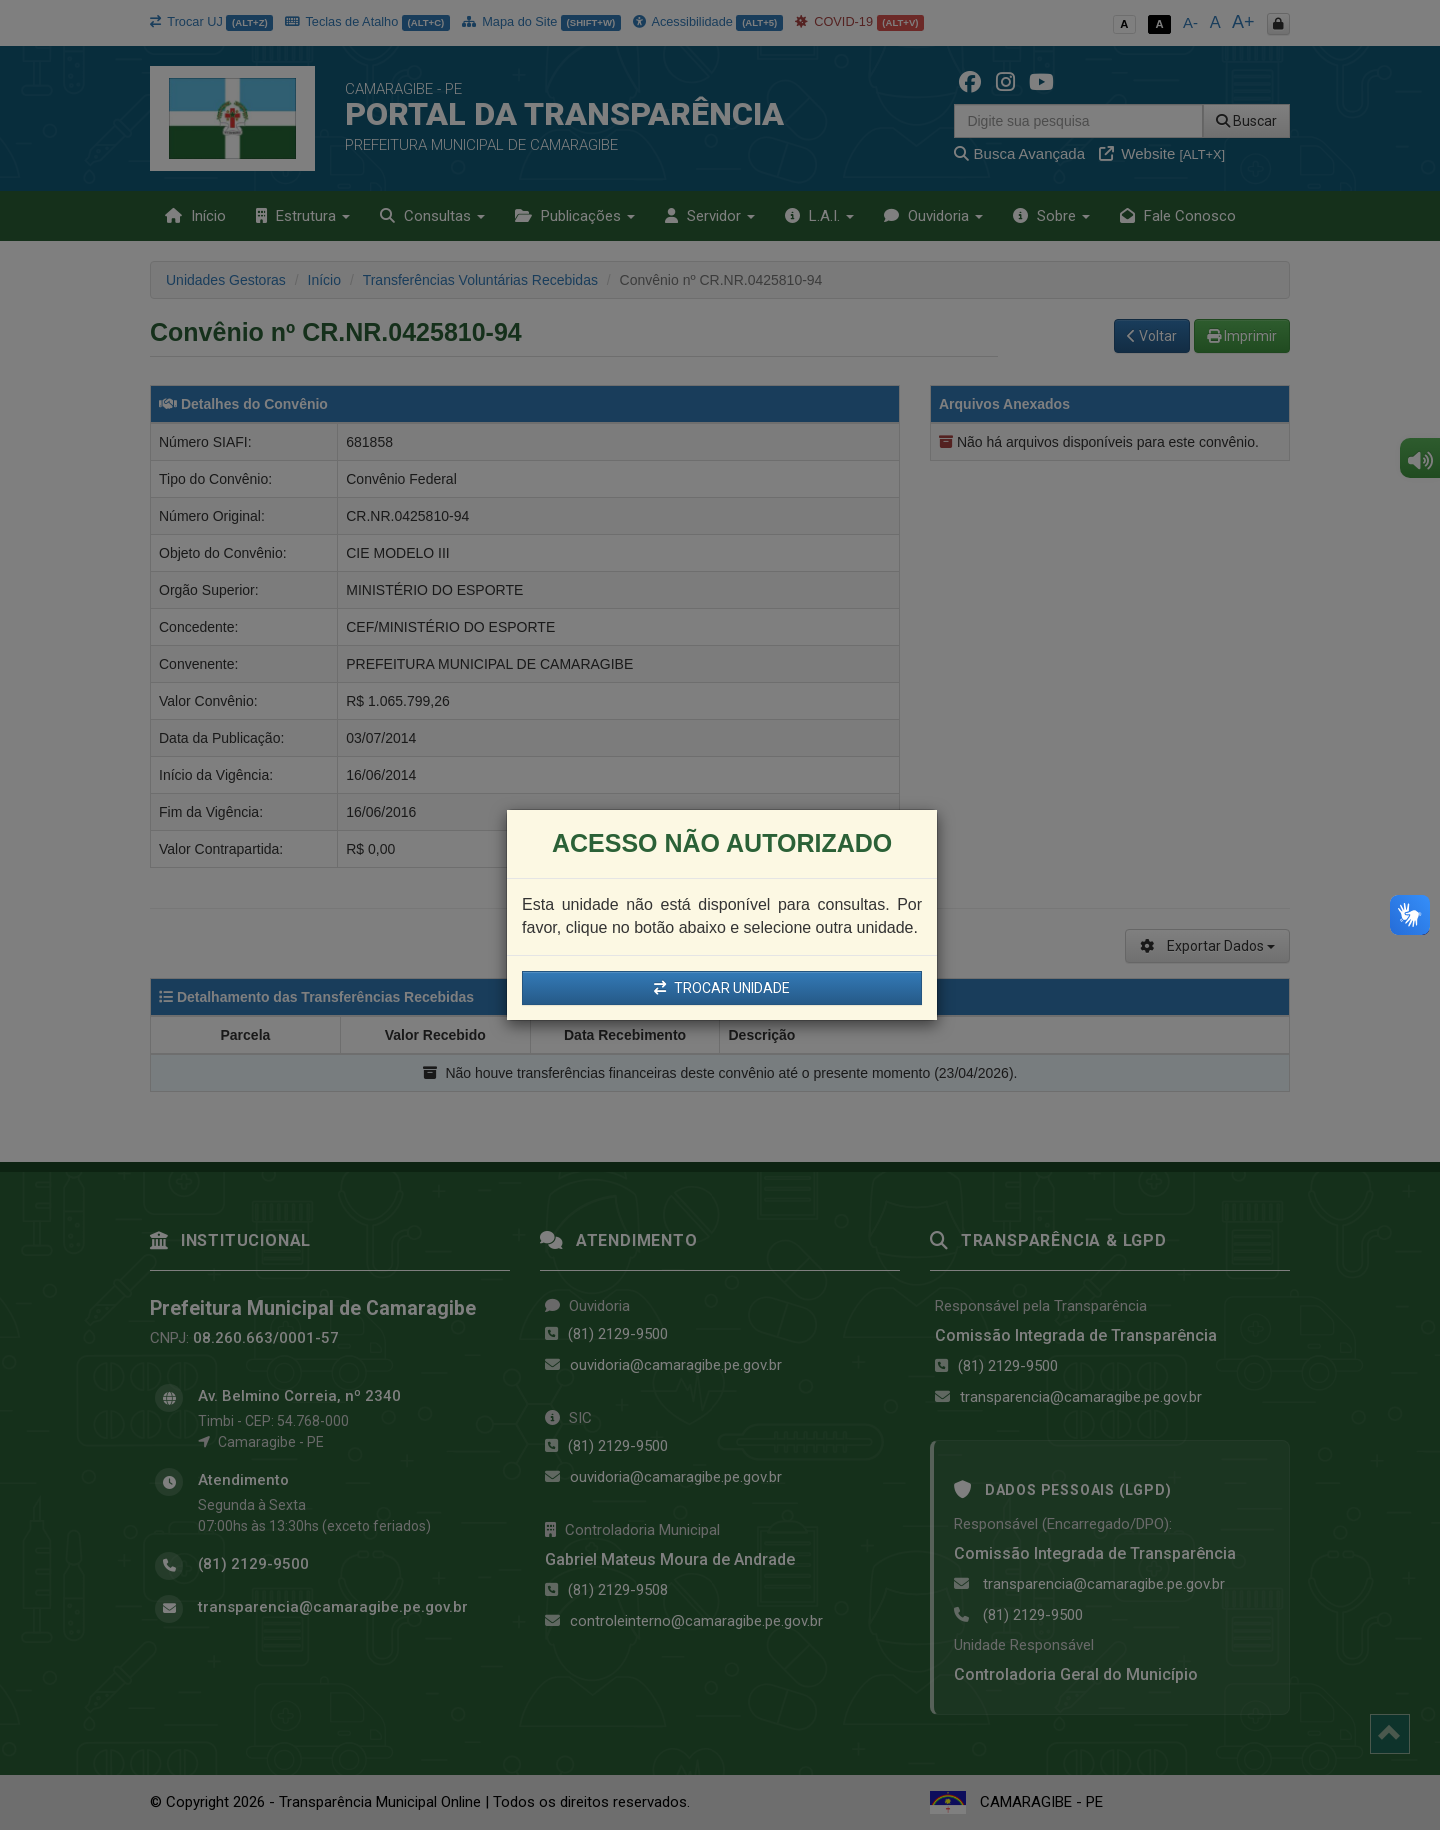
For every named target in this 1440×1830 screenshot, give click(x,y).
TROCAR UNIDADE (722, 988)
